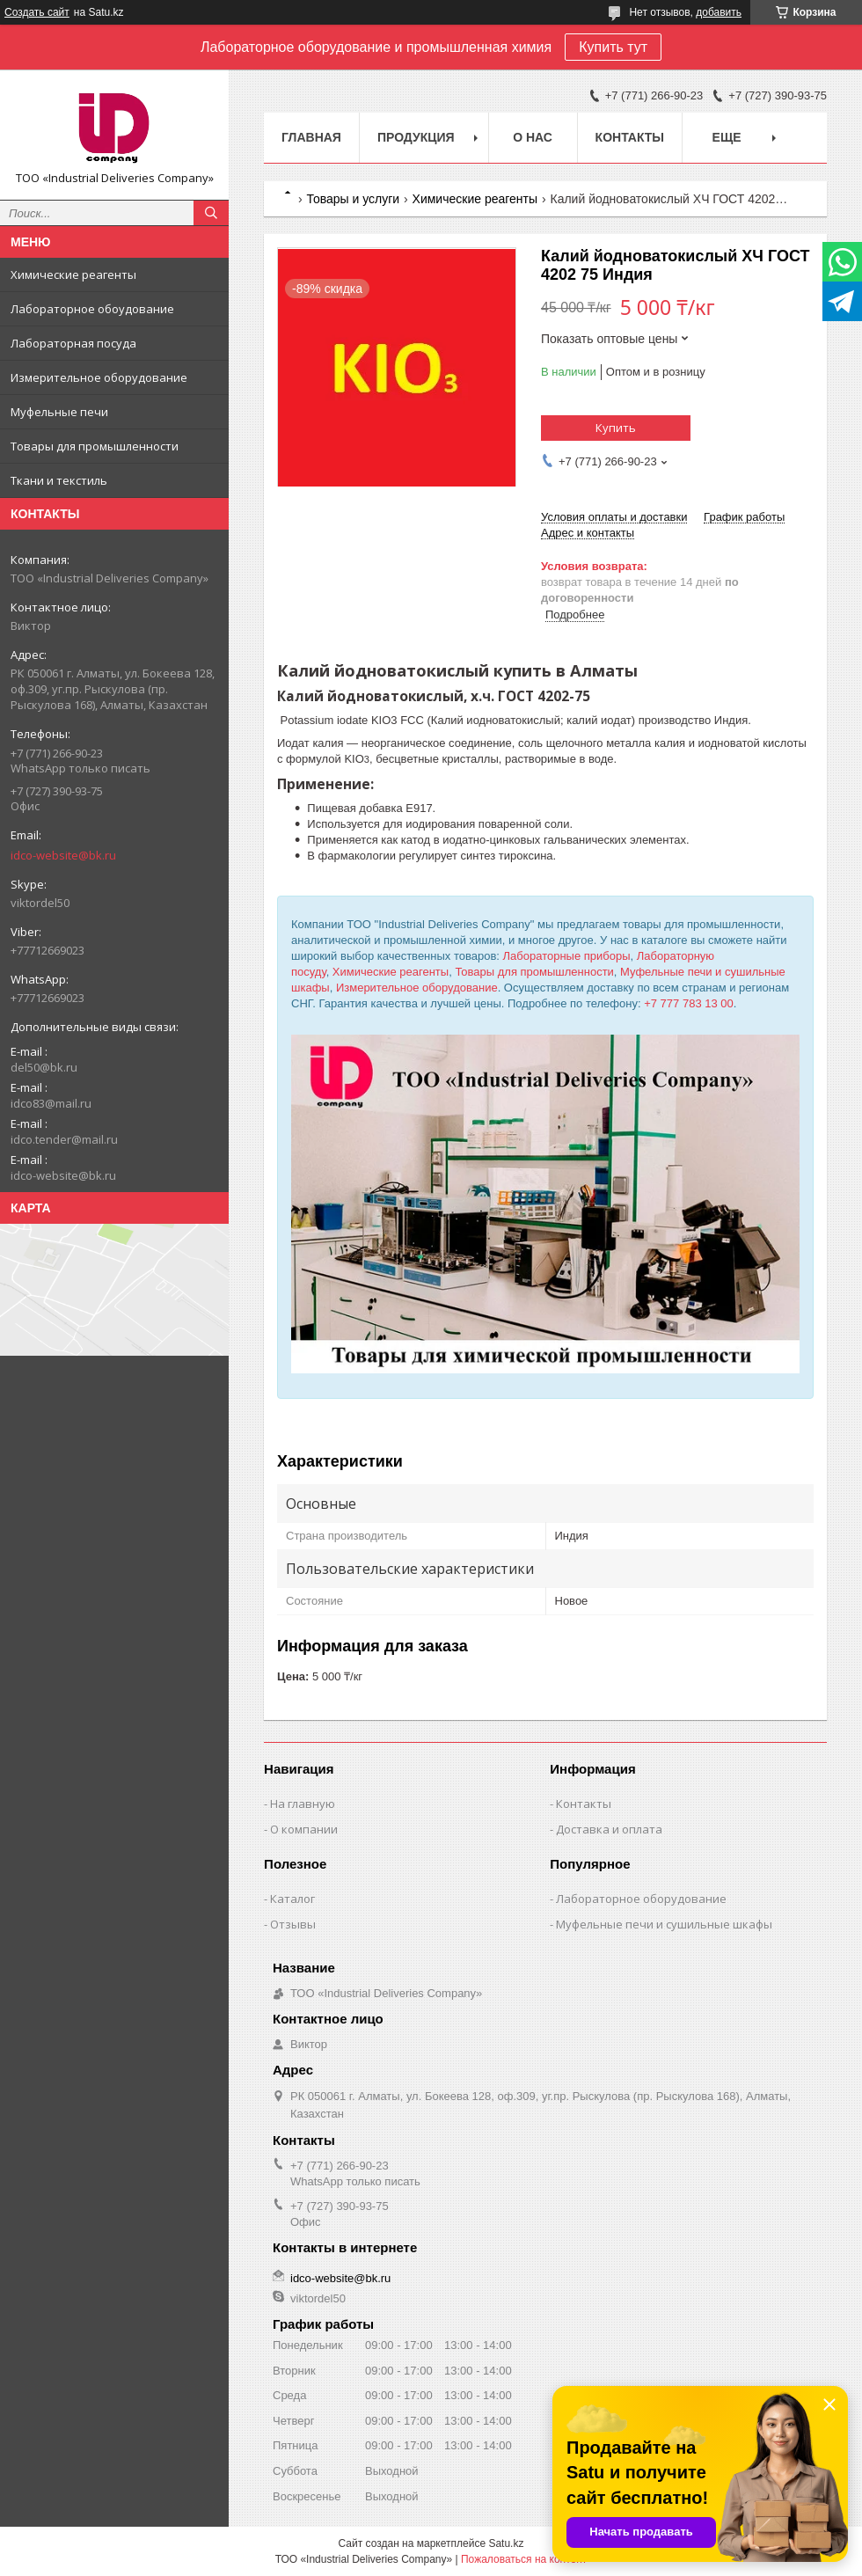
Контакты (629, 137)
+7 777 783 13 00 (689, 1003)
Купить (615, 427)
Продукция (416, 137)
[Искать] (211, 213)
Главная (311, 137)
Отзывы (293, 1924)
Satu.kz (505, 2543)
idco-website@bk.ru (63, 855)
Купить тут (613, 47)
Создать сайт (36, 12)
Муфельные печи (59, 412)
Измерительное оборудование (99, 377)
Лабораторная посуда (73, 343)
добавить (718, 12)
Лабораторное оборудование (641, 1898)
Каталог (292, 1898)
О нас (532, 137)
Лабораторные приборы (567, 955)
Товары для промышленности (95, 446)
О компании (304, 1829)
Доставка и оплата (609, 1829)
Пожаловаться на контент (524, 2559)
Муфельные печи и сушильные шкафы (664, 1924)
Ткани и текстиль (59, 480)
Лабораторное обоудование (92, 309)
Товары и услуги (352, 199)
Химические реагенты (73, 274)
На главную (302, 1803)
